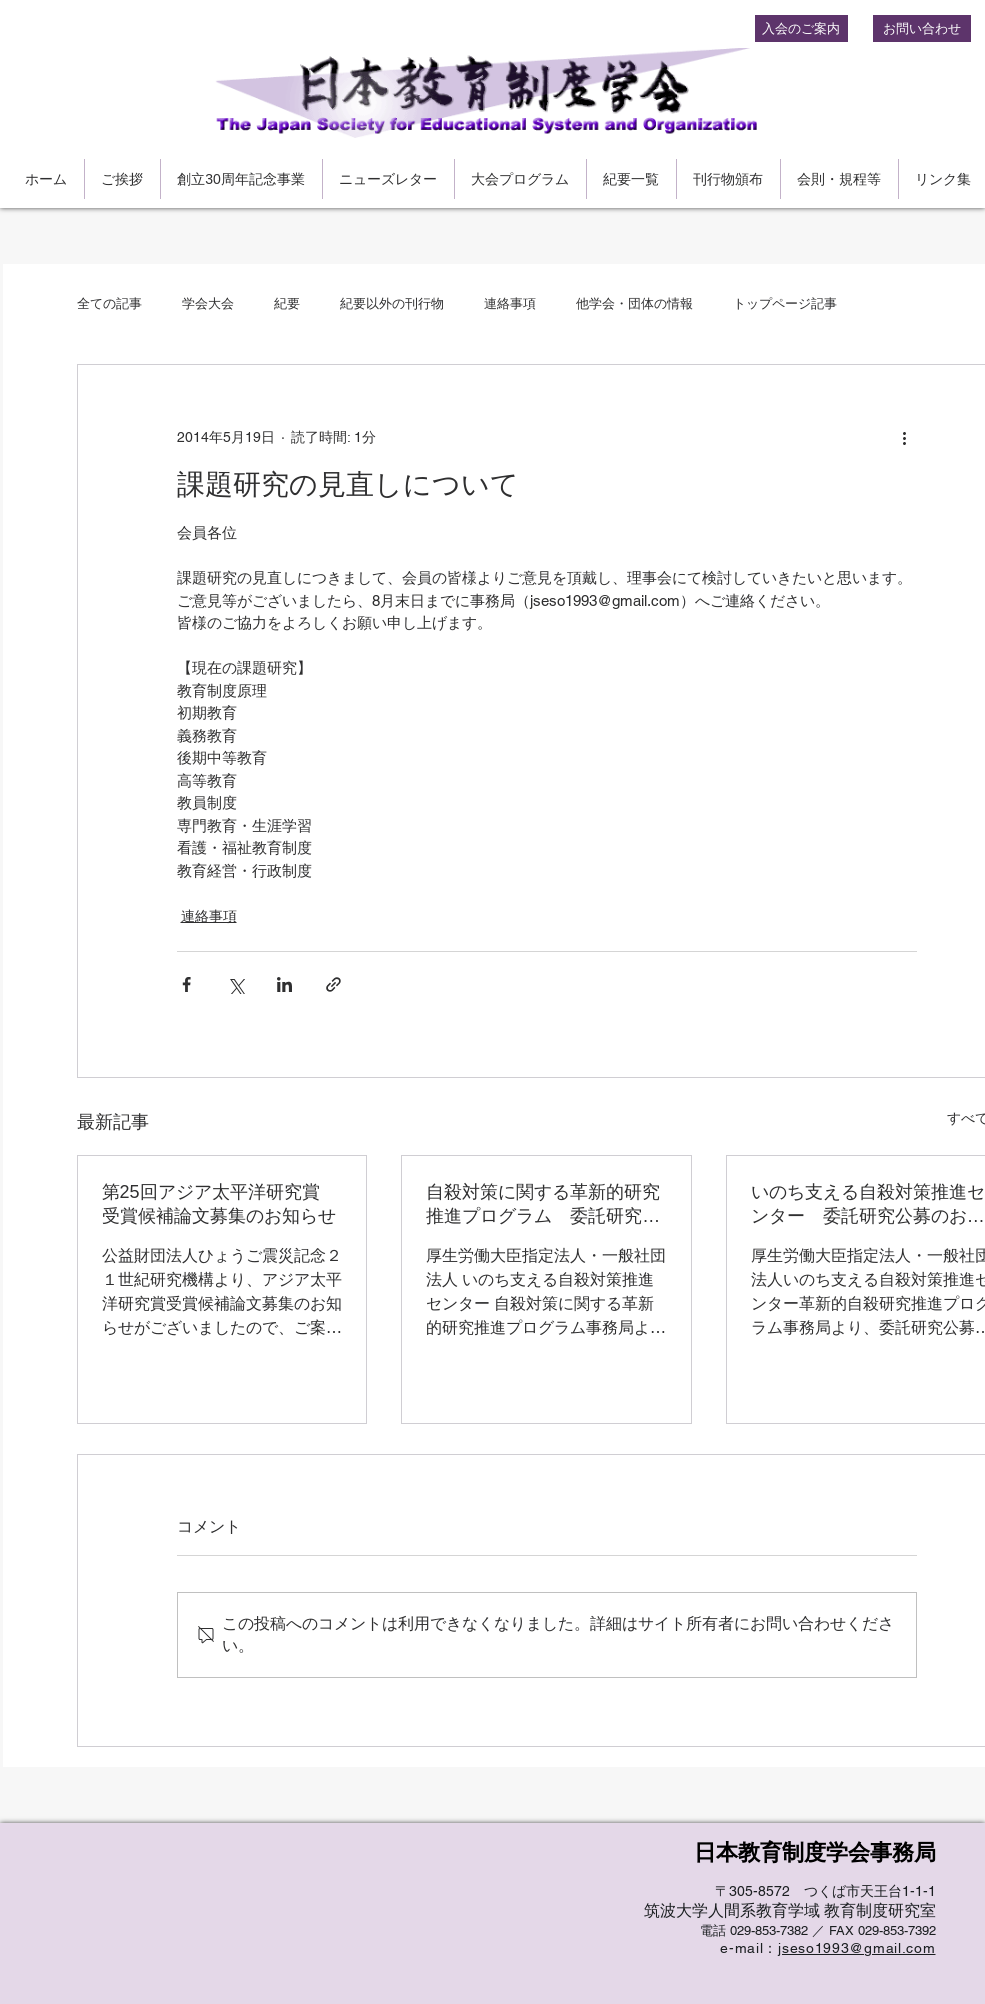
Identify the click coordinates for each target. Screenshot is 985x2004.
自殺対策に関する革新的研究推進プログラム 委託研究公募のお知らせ (543, 1205)
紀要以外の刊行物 (392, 303)
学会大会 (208, 303)
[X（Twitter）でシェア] (235, 984)
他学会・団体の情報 (634, 303)
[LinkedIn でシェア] (284, 984)
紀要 (287, 303)
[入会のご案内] (801, 28)
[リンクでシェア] (333, 984)
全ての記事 (109, 303)
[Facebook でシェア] (186, 984)
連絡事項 (510, 303)
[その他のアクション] (905, 437)
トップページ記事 (785, 303)
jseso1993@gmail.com (856, 1948)
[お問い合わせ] (922, 28)
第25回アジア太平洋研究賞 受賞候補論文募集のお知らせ (220, 1204)
